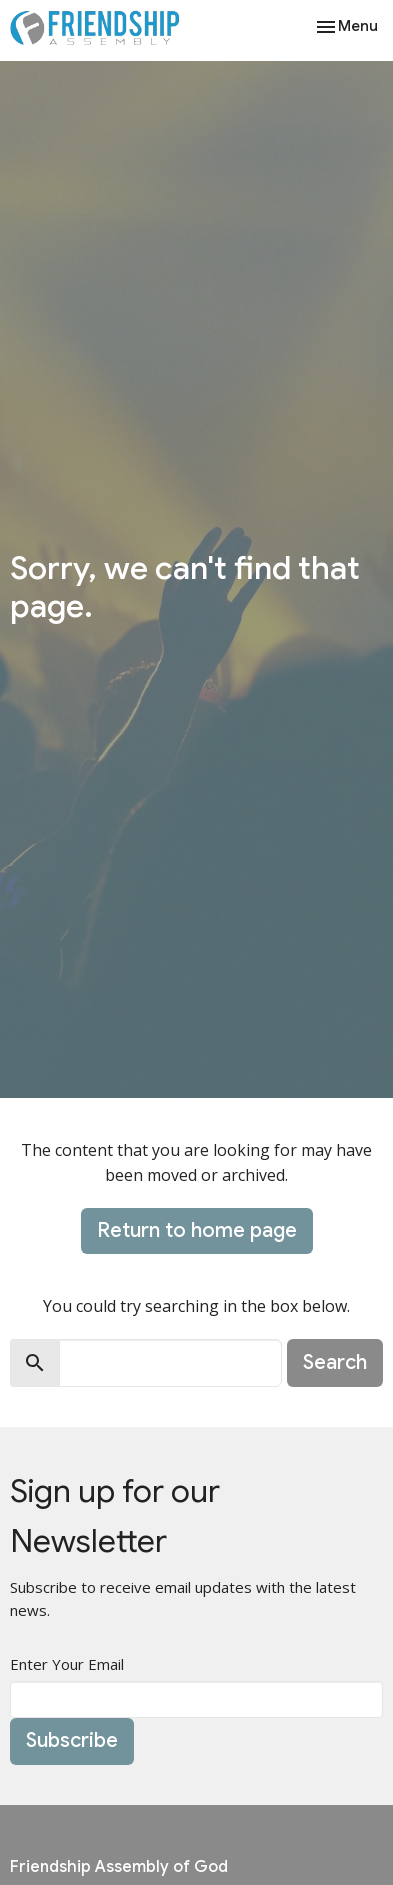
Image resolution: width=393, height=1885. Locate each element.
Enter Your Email (67, 1664)
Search (335, 1362)
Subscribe (72, 1740)
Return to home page (197, 1230)
